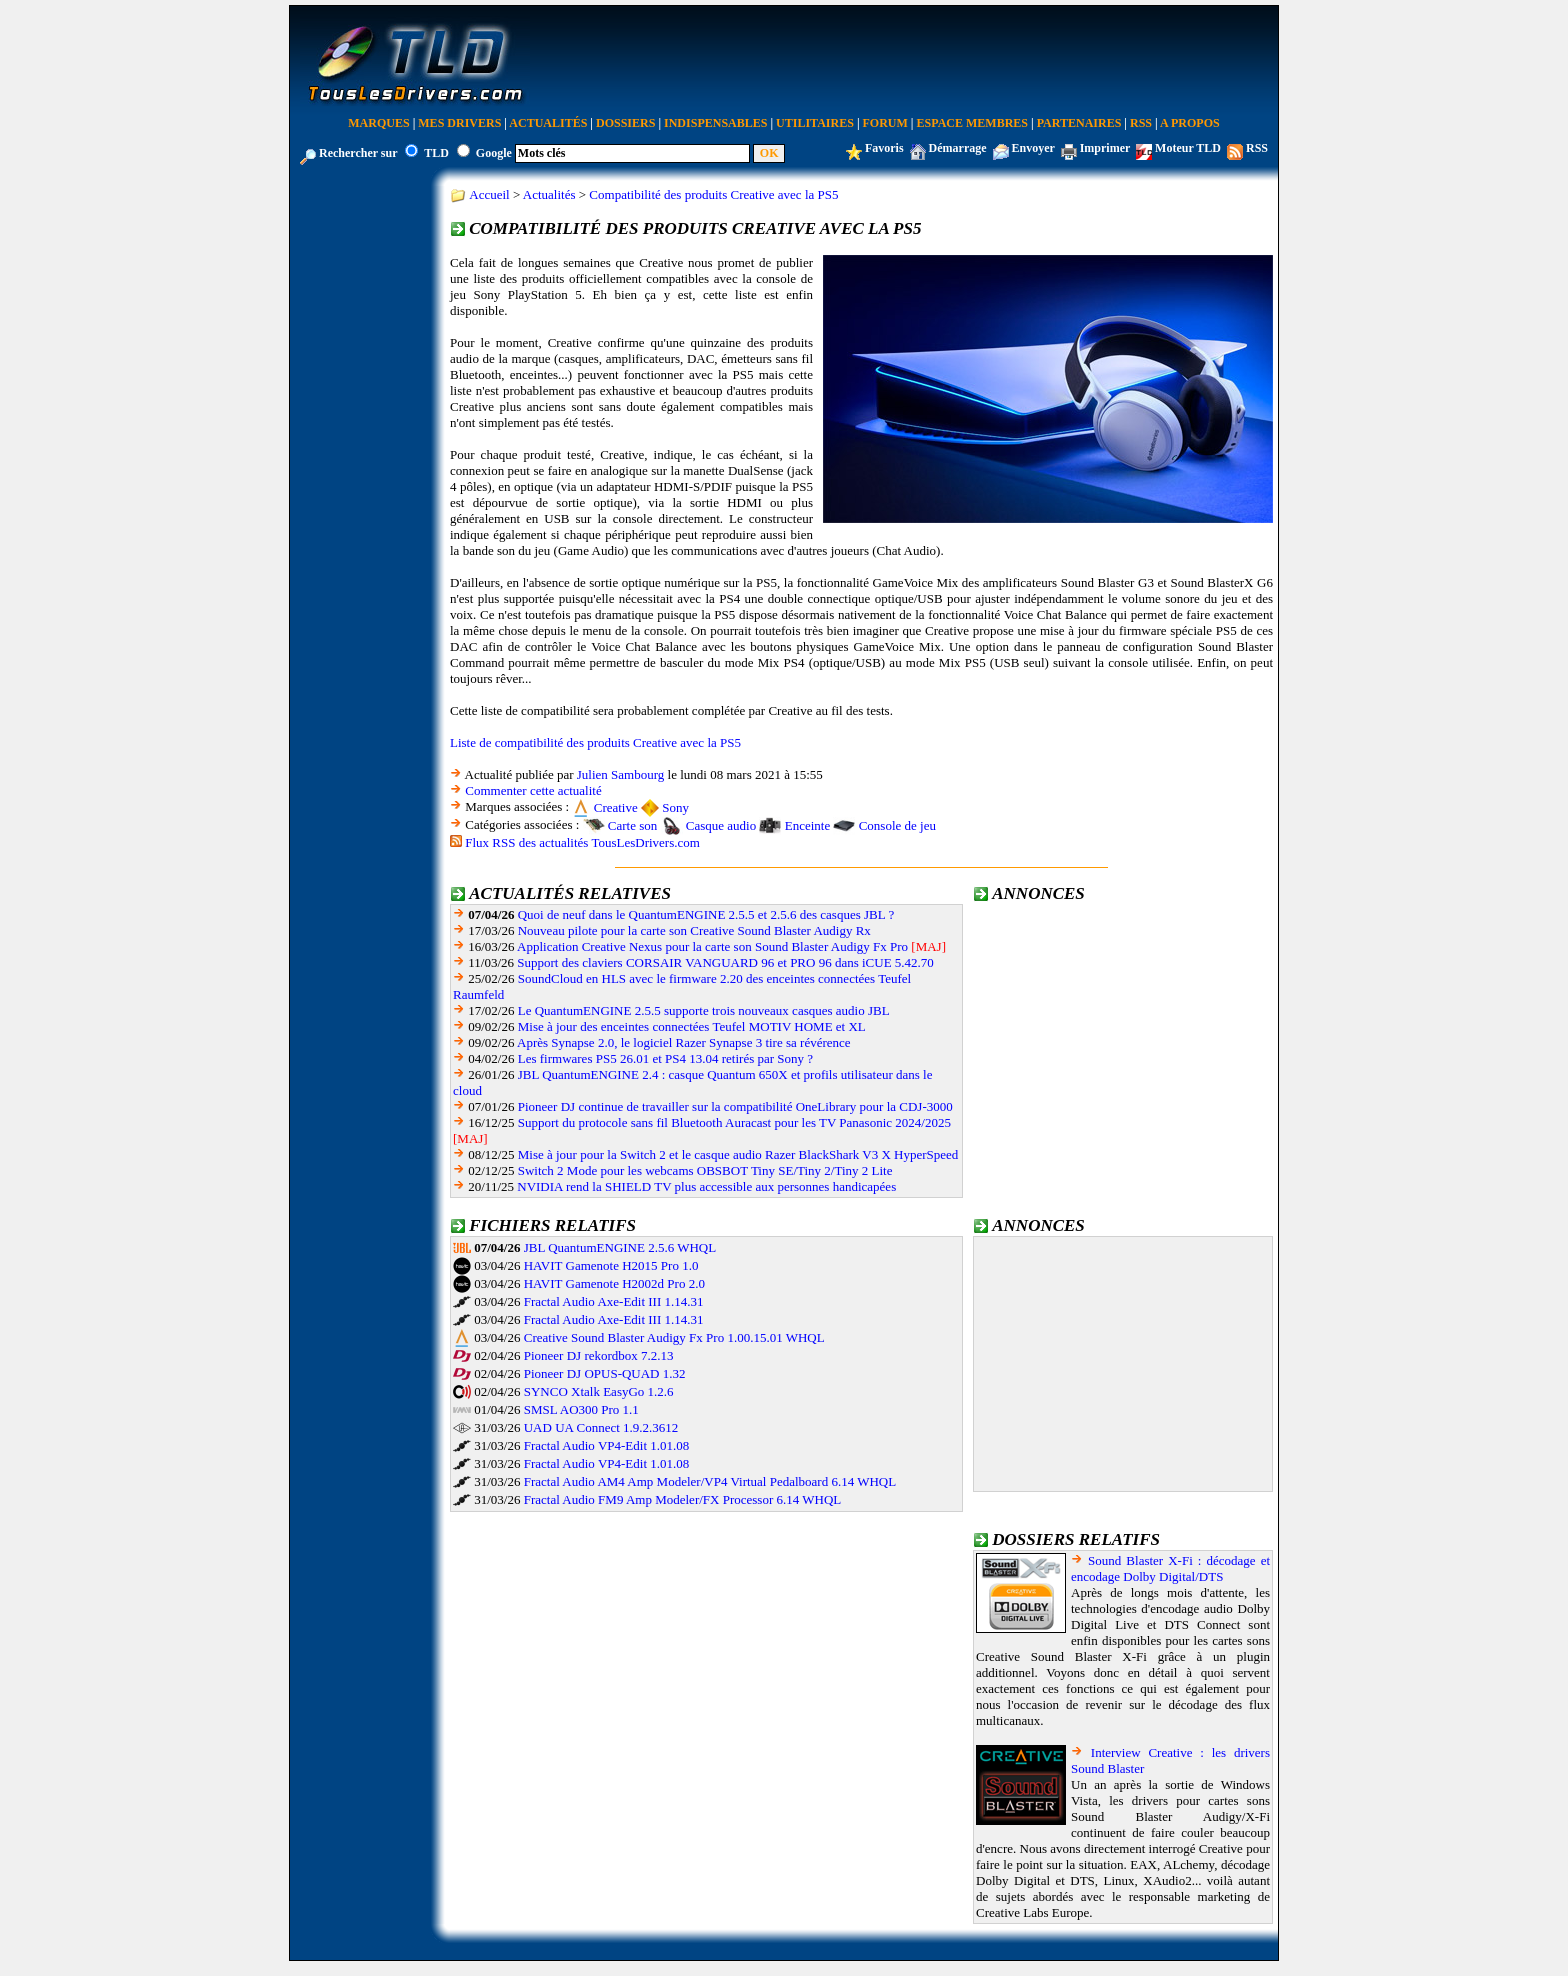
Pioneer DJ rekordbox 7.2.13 (599, 1355)
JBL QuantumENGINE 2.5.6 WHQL (620, 1247)
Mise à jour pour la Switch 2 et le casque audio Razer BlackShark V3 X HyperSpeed (738, 1154)
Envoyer (1033, 148)
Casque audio (721, 825)
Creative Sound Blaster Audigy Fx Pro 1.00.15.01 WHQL (674, 1337)
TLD (436, 153)
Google (494, 153)
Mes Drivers (459, 123)
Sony (675, 807)
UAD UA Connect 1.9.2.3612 (601, 1427)
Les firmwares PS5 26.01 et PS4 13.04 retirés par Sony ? (665, 1058)
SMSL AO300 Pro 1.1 (581, 1409)
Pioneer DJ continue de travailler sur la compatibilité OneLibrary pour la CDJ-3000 (735, 1106)
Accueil (489, 194)
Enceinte (807, 825)
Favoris (884, 148)
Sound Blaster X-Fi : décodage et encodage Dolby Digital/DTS (1170, 1568)
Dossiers (625, 123)
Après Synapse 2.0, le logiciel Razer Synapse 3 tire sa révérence (684, 1042)
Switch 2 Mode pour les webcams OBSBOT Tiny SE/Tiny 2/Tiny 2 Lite (705, 1170)
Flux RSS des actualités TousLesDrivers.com (582, 842)
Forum (885, 123)
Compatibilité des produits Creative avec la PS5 (713, 194)
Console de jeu (897, 825)
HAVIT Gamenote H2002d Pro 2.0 (614, 1283)
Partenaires (1079, 123)
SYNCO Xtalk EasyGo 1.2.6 (599, 1391)
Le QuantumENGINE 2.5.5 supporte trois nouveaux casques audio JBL (704, 1010)
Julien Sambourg (621, 774)
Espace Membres (972, 123)
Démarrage (958, 148)
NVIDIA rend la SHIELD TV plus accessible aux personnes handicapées (706, 1186)
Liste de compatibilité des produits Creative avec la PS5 (595, 742)
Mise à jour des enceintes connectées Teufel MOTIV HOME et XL (692, 1026)
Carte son (632, 825)
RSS (1141, 123)
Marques (378, 123)
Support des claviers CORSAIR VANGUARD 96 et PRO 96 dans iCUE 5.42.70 (725, 962)
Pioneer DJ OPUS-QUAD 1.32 (605, 1373)
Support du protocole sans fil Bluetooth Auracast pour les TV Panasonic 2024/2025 (734, 1122)
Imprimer (1105, 148)
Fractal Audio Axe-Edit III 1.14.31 (614, 1301)
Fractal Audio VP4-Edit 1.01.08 (607, 1445)
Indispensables (715, 123)
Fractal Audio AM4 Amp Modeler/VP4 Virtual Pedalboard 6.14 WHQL (710, 1481)
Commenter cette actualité (533, 790)
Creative (616, 807)
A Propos (1190, 123)
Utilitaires (815, 123)
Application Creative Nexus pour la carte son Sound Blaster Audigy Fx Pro (712, 946)
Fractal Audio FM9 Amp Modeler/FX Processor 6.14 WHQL (683, 1499)
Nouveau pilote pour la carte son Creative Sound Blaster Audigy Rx (694, 930)
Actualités (548, 123)
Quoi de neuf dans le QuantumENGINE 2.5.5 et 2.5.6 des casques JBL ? (706, 914)
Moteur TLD (1188, 148)
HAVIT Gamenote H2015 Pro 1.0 (611, 1265)
